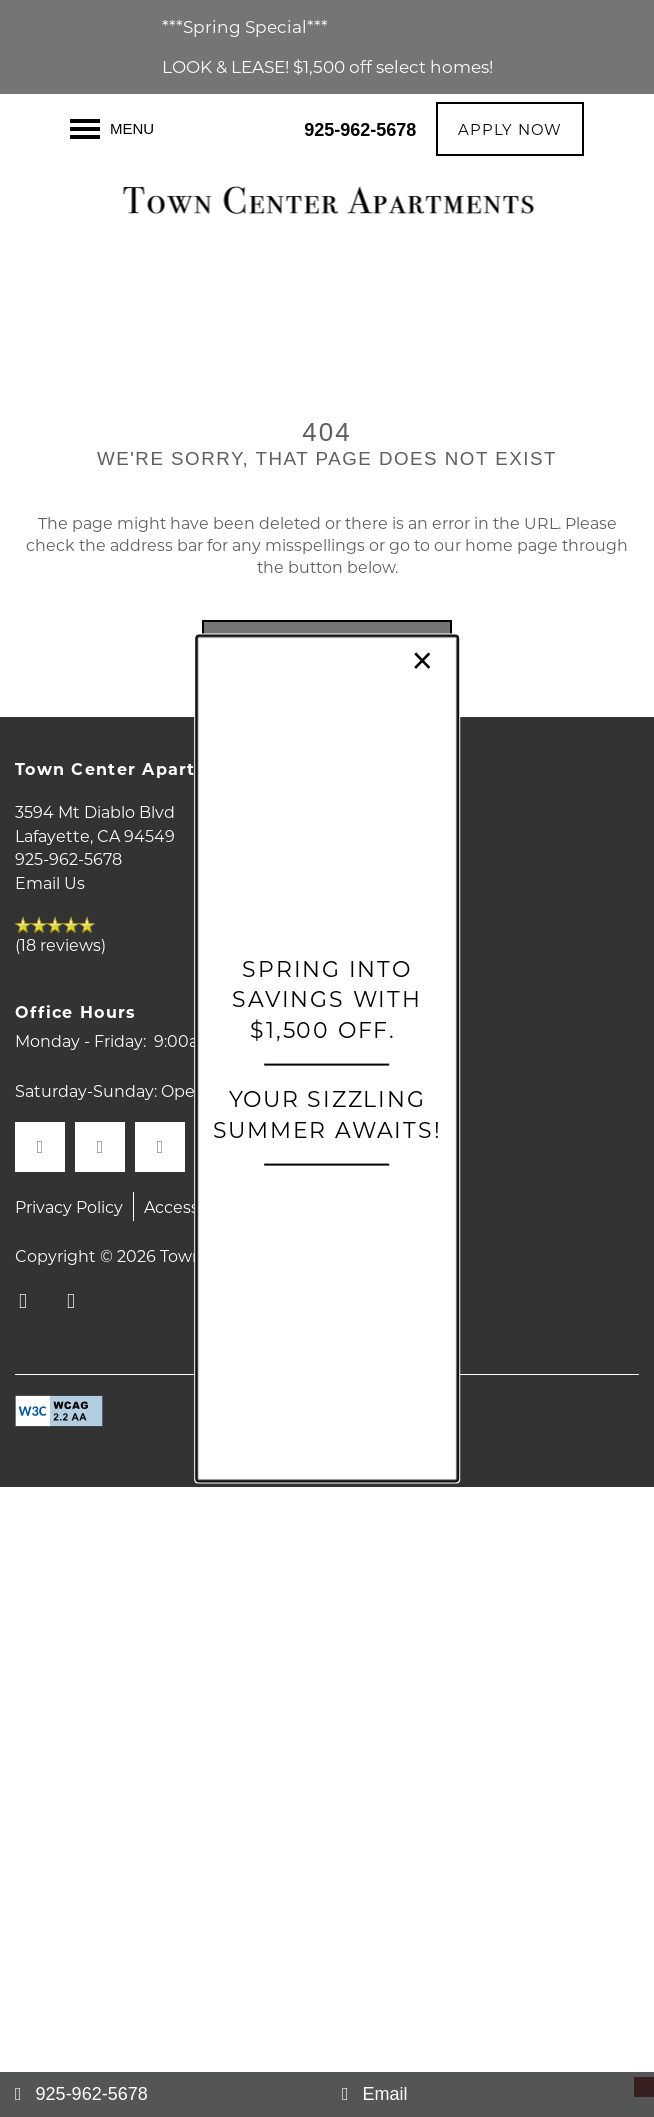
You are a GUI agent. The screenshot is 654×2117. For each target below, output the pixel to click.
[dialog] (327, 1058)
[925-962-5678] (163, 2094)
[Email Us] (490, 2094)
